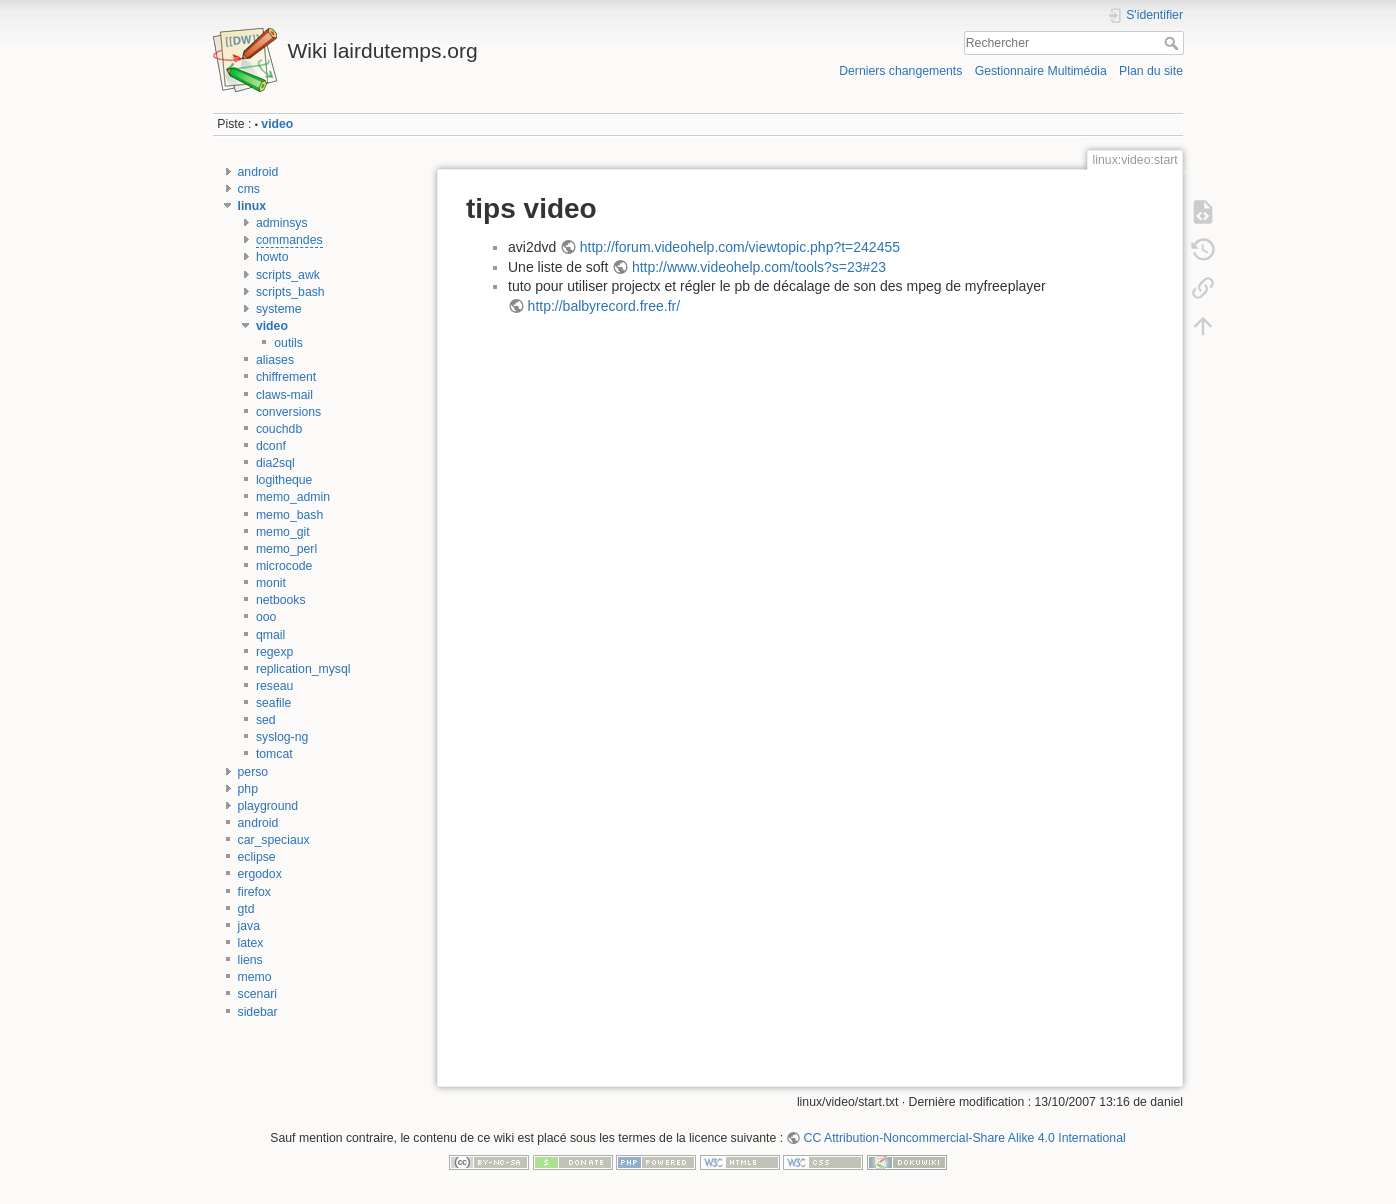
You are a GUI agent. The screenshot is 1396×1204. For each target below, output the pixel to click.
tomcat (274, 754)
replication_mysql (303, 669)
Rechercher (1173, 43)
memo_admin (293, 497)
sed (266, 720)
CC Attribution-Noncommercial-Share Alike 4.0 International (965, 1138)
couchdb (279, 429)
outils (288, 343)
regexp (274, 652)
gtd (246, 909)
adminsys (282, 223)
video (277, 124)
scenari (258, 994)
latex (251, 943)
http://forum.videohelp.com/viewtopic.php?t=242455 (740, 247)
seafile (273, 703)
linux (252, 206)
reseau (274, 686)
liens (250, 960)
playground (268, 806)
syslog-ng (282, 737)
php (248, 789)
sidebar (258, 1012)
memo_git (283, 532)
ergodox (260, 874)
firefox (254, 892)
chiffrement (286, 377)
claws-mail (284, 395)
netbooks (281, 600)
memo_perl (286, 549)
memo (255, 977)
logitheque (284, 480)
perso (253, 772)
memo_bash (289, 515)
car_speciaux (274, 840)
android (258, 172)
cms (249, 189)
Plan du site (1151, 71)
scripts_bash (290, 292)
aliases (275, 360)
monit (271, 583)
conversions (288, 412)
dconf (271, 446)
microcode (284, 566)
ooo (266, 617)
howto (272, 257)
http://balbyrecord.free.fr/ (604, 306)
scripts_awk (288, 275)
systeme (279, 309)
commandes (289, 240)
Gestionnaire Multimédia (1041, 71)
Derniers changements (900, 71)
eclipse (257, 857)
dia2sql (275, 463)
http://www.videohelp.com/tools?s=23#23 (759, 267)
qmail (270, 635)
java (249, 926)
